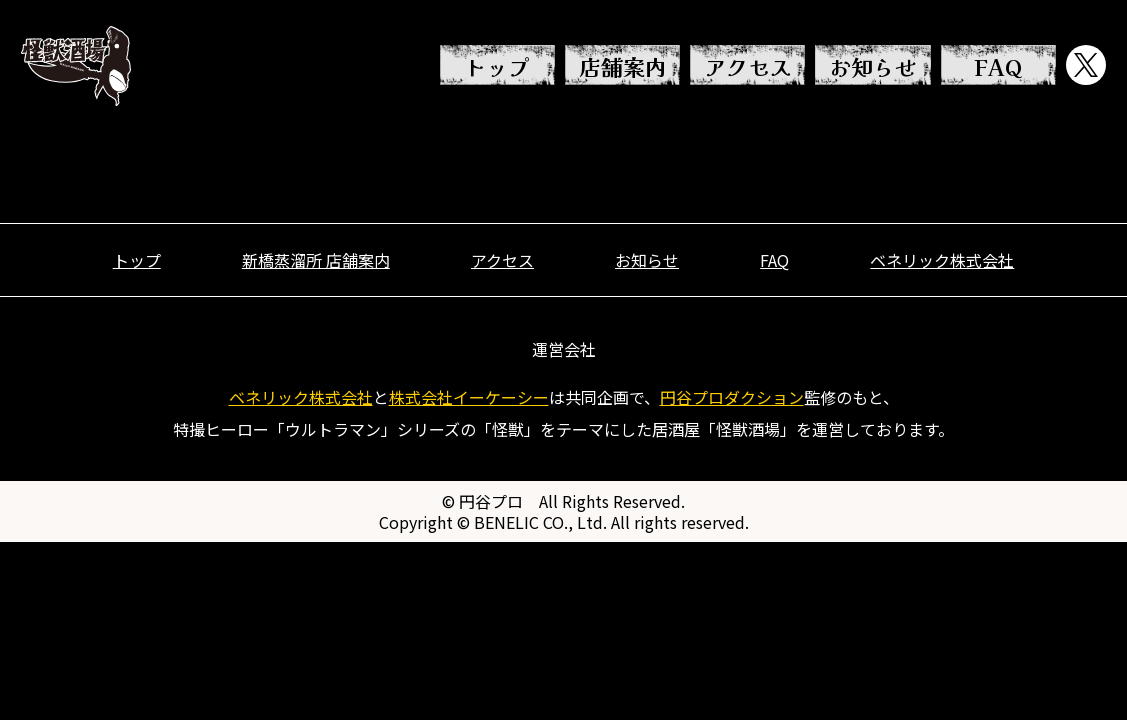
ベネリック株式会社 (942, 260)
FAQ (998, 66)
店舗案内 (623, 66)
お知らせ (873, 66)
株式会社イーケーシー (469, 397)
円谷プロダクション (732, 397)
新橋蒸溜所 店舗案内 (316, 260)
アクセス (748, 66)
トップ (497, 66)
